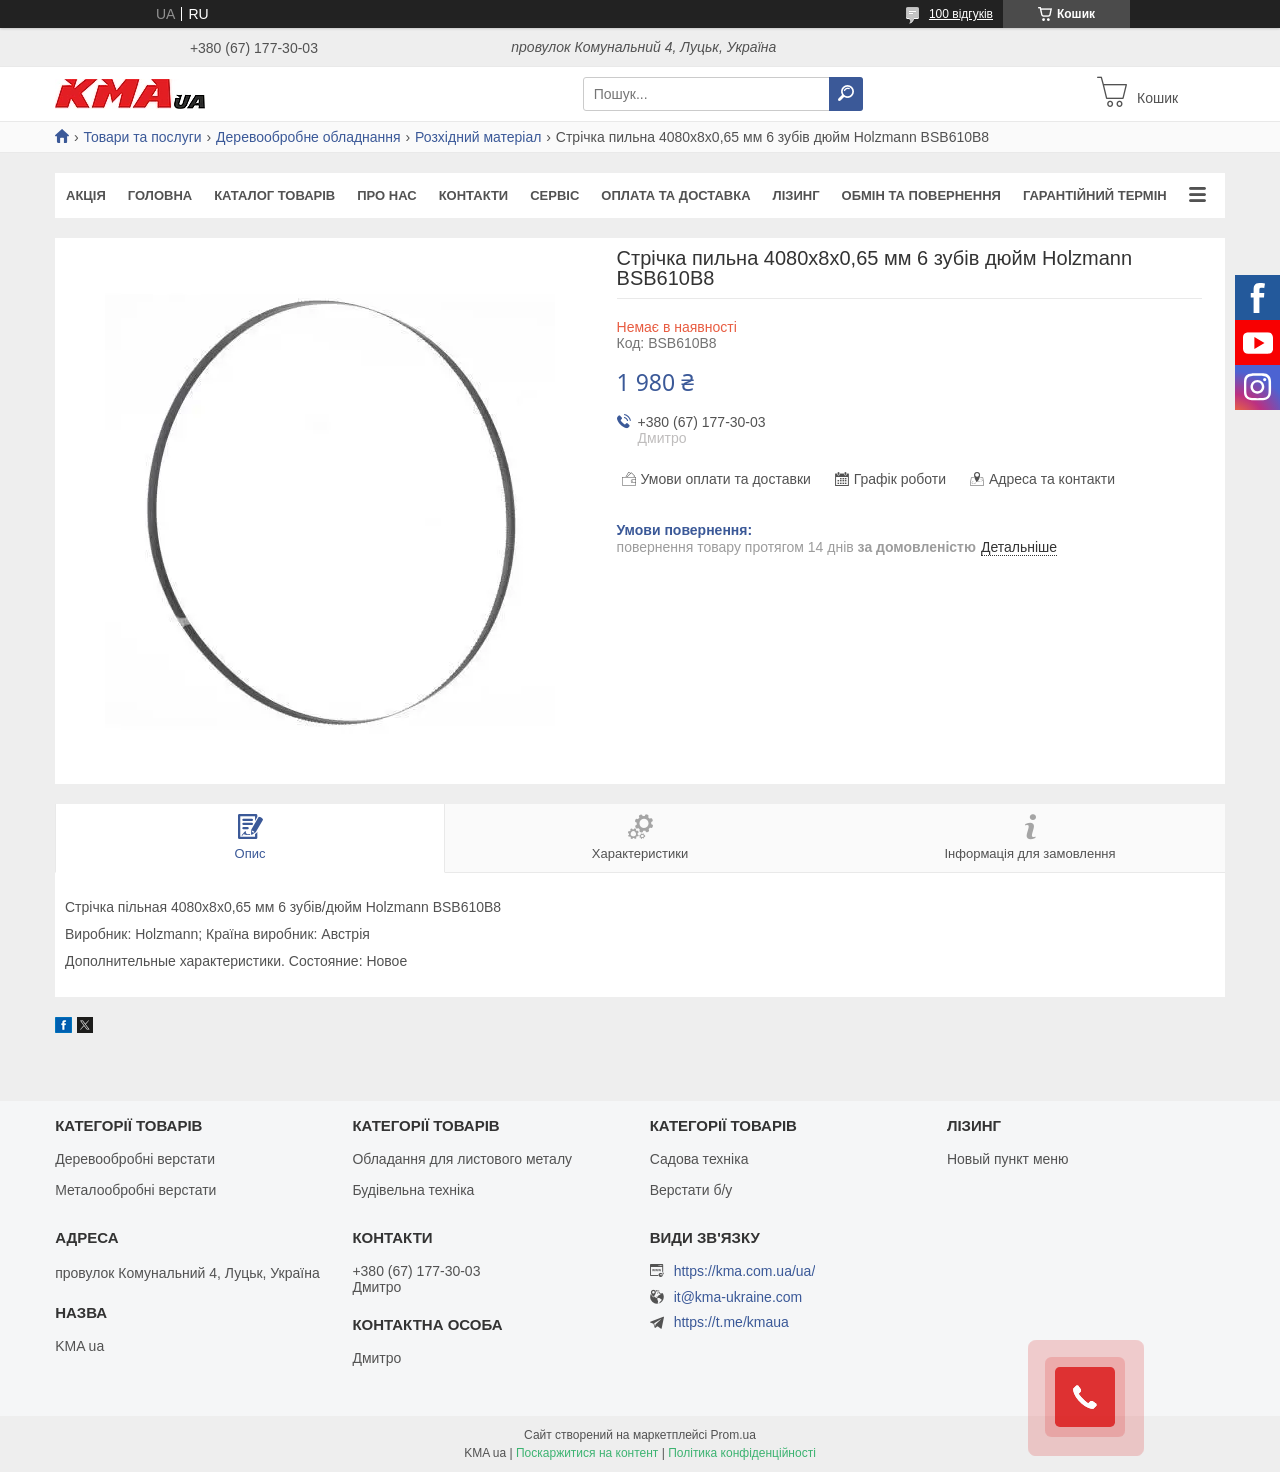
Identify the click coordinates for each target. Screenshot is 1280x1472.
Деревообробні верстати (135, 1159)
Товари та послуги (142, 137)
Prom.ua (733, 1435)
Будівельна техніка (413, 1190)
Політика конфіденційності (742, 1453)
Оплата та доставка (675, 195)
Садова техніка (699, 1159)
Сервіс (554, 195)
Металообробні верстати (135, 1190)
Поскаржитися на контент (587, 1453)
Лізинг (796, 195)
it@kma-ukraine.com (738, 1297)
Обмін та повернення (921, 195)
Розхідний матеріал (478, 137)
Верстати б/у (691, 1190)
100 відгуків (961, 14)
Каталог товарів (274, 195)
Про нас (386, 195)
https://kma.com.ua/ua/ (745, 1271)
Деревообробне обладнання (308, 137)
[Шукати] (846, 94)
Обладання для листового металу (462, 1159)
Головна (160, 195)
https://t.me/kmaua (731, 1322)
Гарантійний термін (1095, 195)
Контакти (474, 195)
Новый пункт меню (1008, 1159)
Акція (86, 195)
